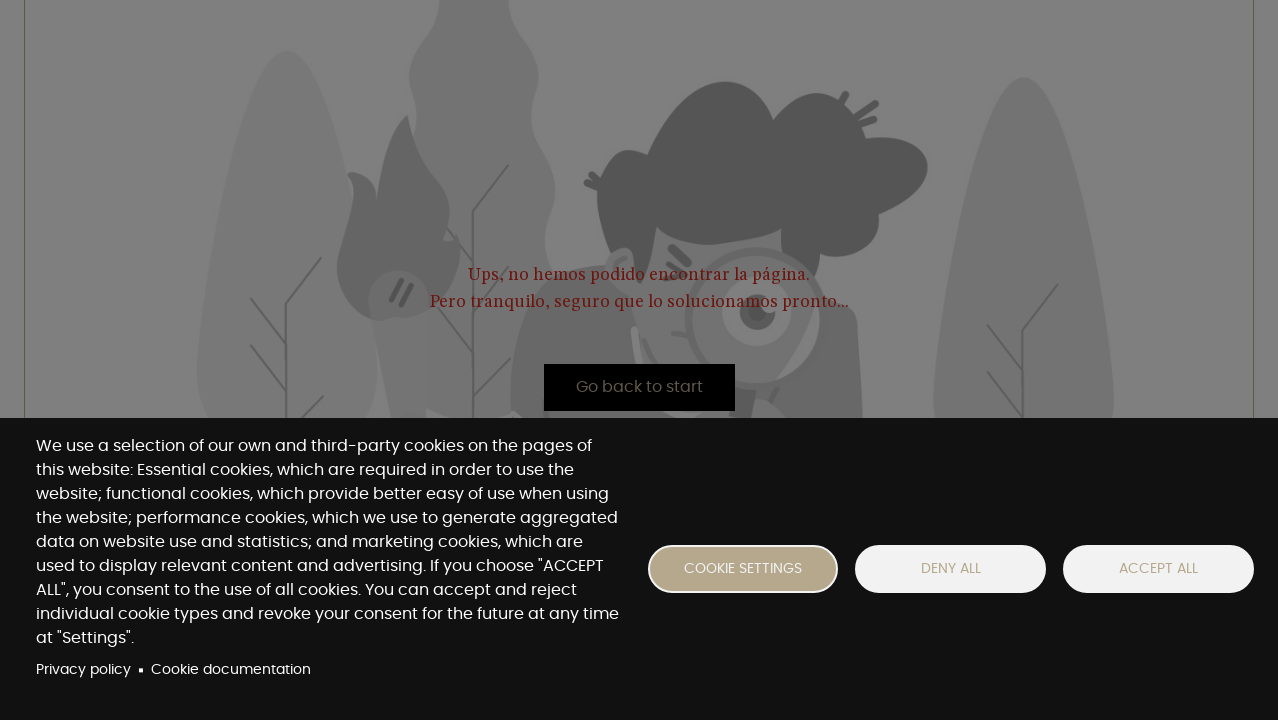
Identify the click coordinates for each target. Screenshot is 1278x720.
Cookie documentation (231, 670)
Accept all (1158, 569)
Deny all (951, 569)
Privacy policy (83, 670)
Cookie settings (743, 569)
